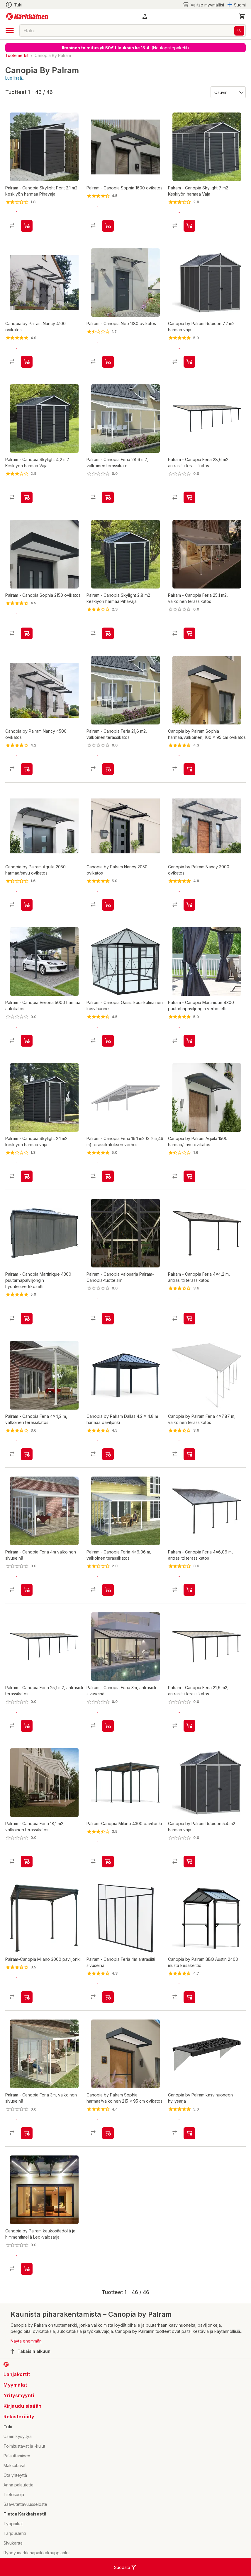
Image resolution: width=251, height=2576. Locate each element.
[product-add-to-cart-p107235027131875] (27, 1726)
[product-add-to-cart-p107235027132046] (108, 497)
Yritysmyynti (19, 2395)
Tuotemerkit (16, 55)
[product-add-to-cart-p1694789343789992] (189, 769)
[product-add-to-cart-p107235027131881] (189, 497)
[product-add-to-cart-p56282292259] (108, 1861)
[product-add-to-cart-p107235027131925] (27, 1041)
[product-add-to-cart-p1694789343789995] (27, 905)
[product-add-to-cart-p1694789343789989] (108, 2133)
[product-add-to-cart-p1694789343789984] (189, 362)
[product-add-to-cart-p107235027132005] (108, 1176)
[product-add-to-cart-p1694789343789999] (108, 905)
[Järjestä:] (228, 92)
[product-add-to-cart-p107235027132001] (189, 1726)
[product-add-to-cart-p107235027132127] (108, 1590)
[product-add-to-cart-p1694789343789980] (189, 1861)
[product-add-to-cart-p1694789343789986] (108, 1454)
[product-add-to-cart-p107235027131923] (108, 769)
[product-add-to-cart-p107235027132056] (189, 1041)
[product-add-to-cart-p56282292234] (27, 1997)
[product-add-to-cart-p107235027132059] (27, 2133)
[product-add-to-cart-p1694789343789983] (189, 2133)
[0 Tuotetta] (242, 16)
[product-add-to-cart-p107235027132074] (108, 633)
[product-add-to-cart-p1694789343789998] (189, 905)
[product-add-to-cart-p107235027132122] (27, 1176)
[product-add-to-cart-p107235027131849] (108, 1726)
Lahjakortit (17, 2374)
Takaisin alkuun (30, 2351)
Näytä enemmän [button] (26, 2340)
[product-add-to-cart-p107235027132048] (189, 226)
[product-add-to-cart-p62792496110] (108, 1041)
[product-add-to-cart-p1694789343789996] (189, 1454)
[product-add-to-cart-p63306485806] (108, 1318)
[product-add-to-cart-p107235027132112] (27, 1318)
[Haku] (239, 31)
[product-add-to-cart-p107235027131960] (27, 226)
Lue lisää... (15, 77)
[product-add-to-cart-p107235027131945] (27, 1454)
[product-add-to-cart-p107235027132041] (27, 633)
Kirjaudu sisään (23, 2406)
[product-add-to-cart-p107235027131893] (189, 1590)
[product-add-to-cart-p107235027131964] (27, 1861)
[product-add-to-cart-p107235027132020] (108, 1997)
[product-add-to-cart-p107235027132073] (189, 633)
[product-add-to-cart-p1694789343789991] (189, 1997)
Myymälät (15, 2385)
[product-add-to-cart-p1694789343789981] (27, 362)
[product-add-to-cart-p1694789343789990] (189, 1176)
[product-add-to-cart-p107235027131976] (27, 497)
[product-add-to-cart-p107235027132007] (108, 226)
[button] (144, 16)
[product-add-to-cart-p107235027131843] (27, 1590)
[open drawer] (10, 30)
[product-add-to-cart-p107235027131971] (189, 1318)
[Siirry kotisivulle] (27, 16)
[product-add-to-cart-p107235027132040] (108, 362)
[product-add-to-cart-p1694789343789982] (27, 769)
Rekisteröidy (19, 2416)
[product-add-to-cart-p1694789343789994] (27, 2269)
